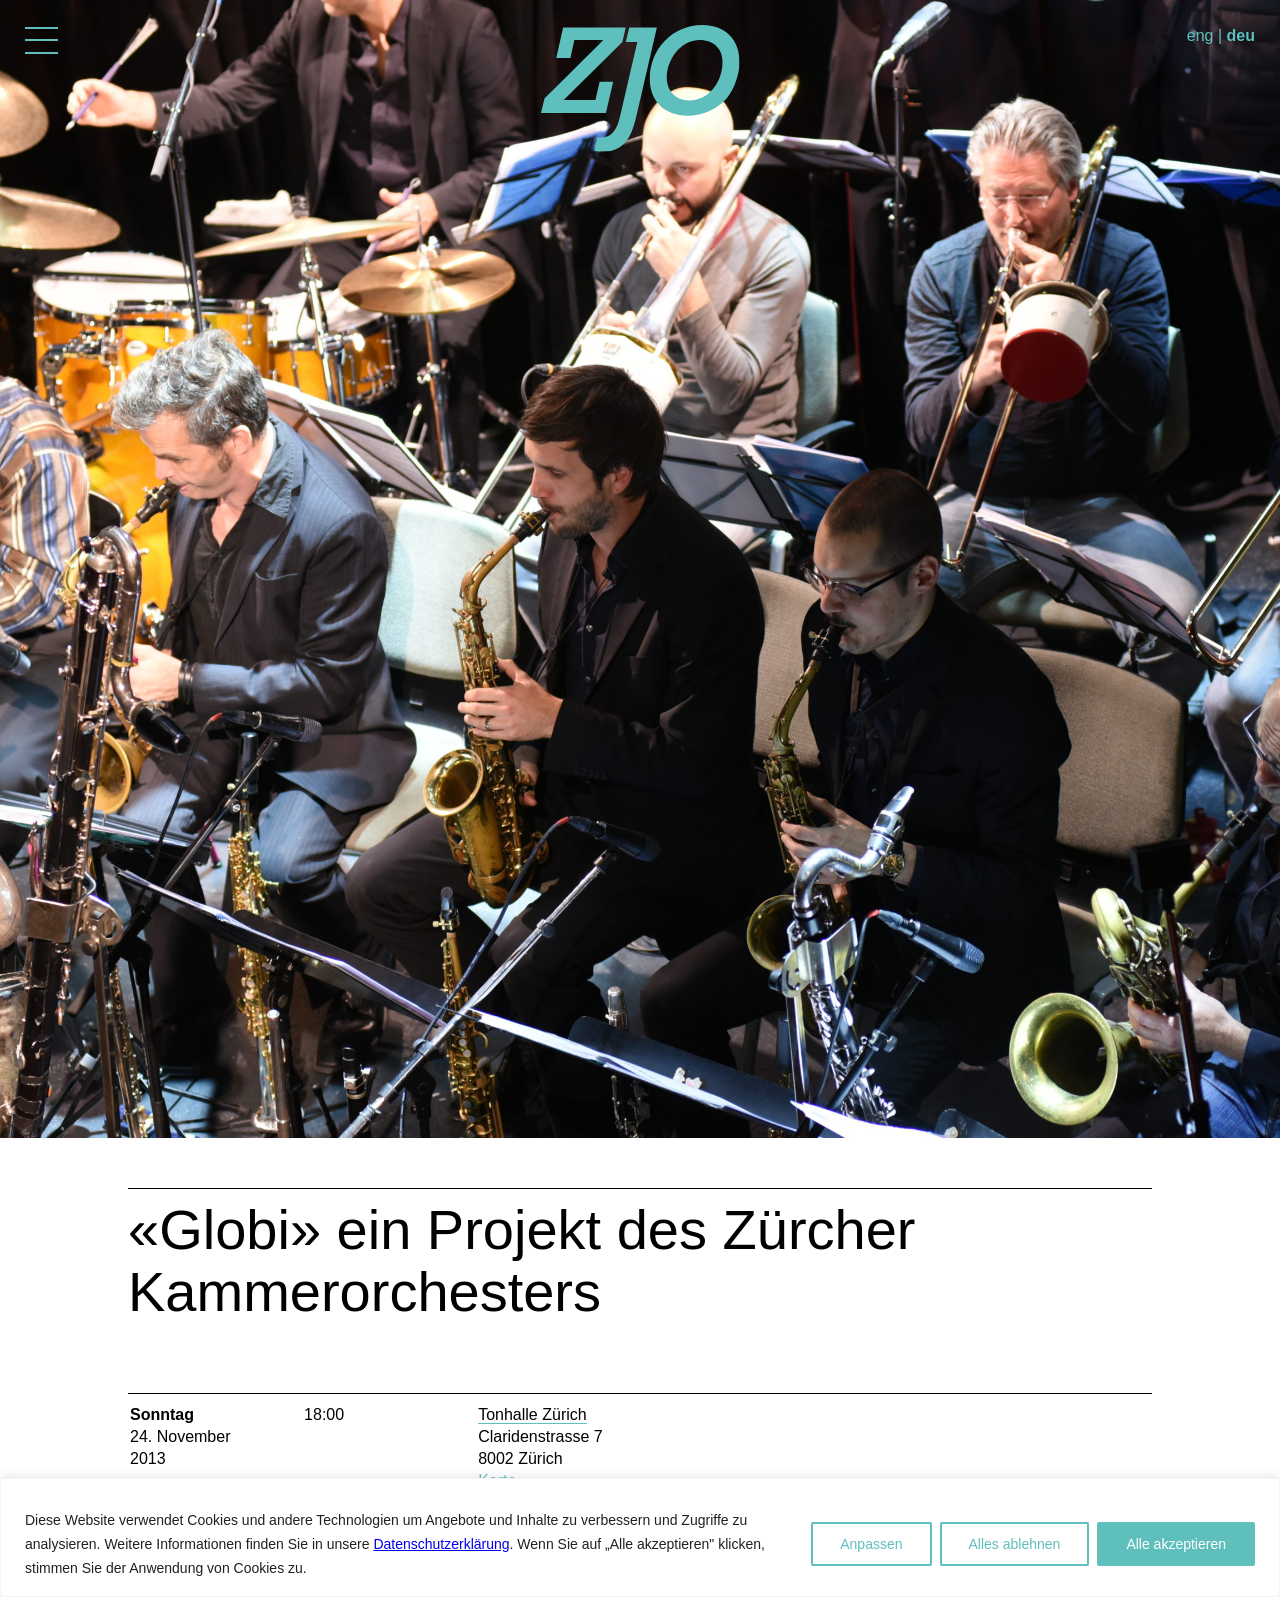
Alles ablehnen (1015, 1544)
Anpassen (871, 1544)
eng (1200, 35)
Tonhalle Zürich (532, 1414)
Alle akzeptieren (1176, 1544)
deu (1241, 35)
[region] (640, 1537)
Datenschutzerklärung (441, 1544)
